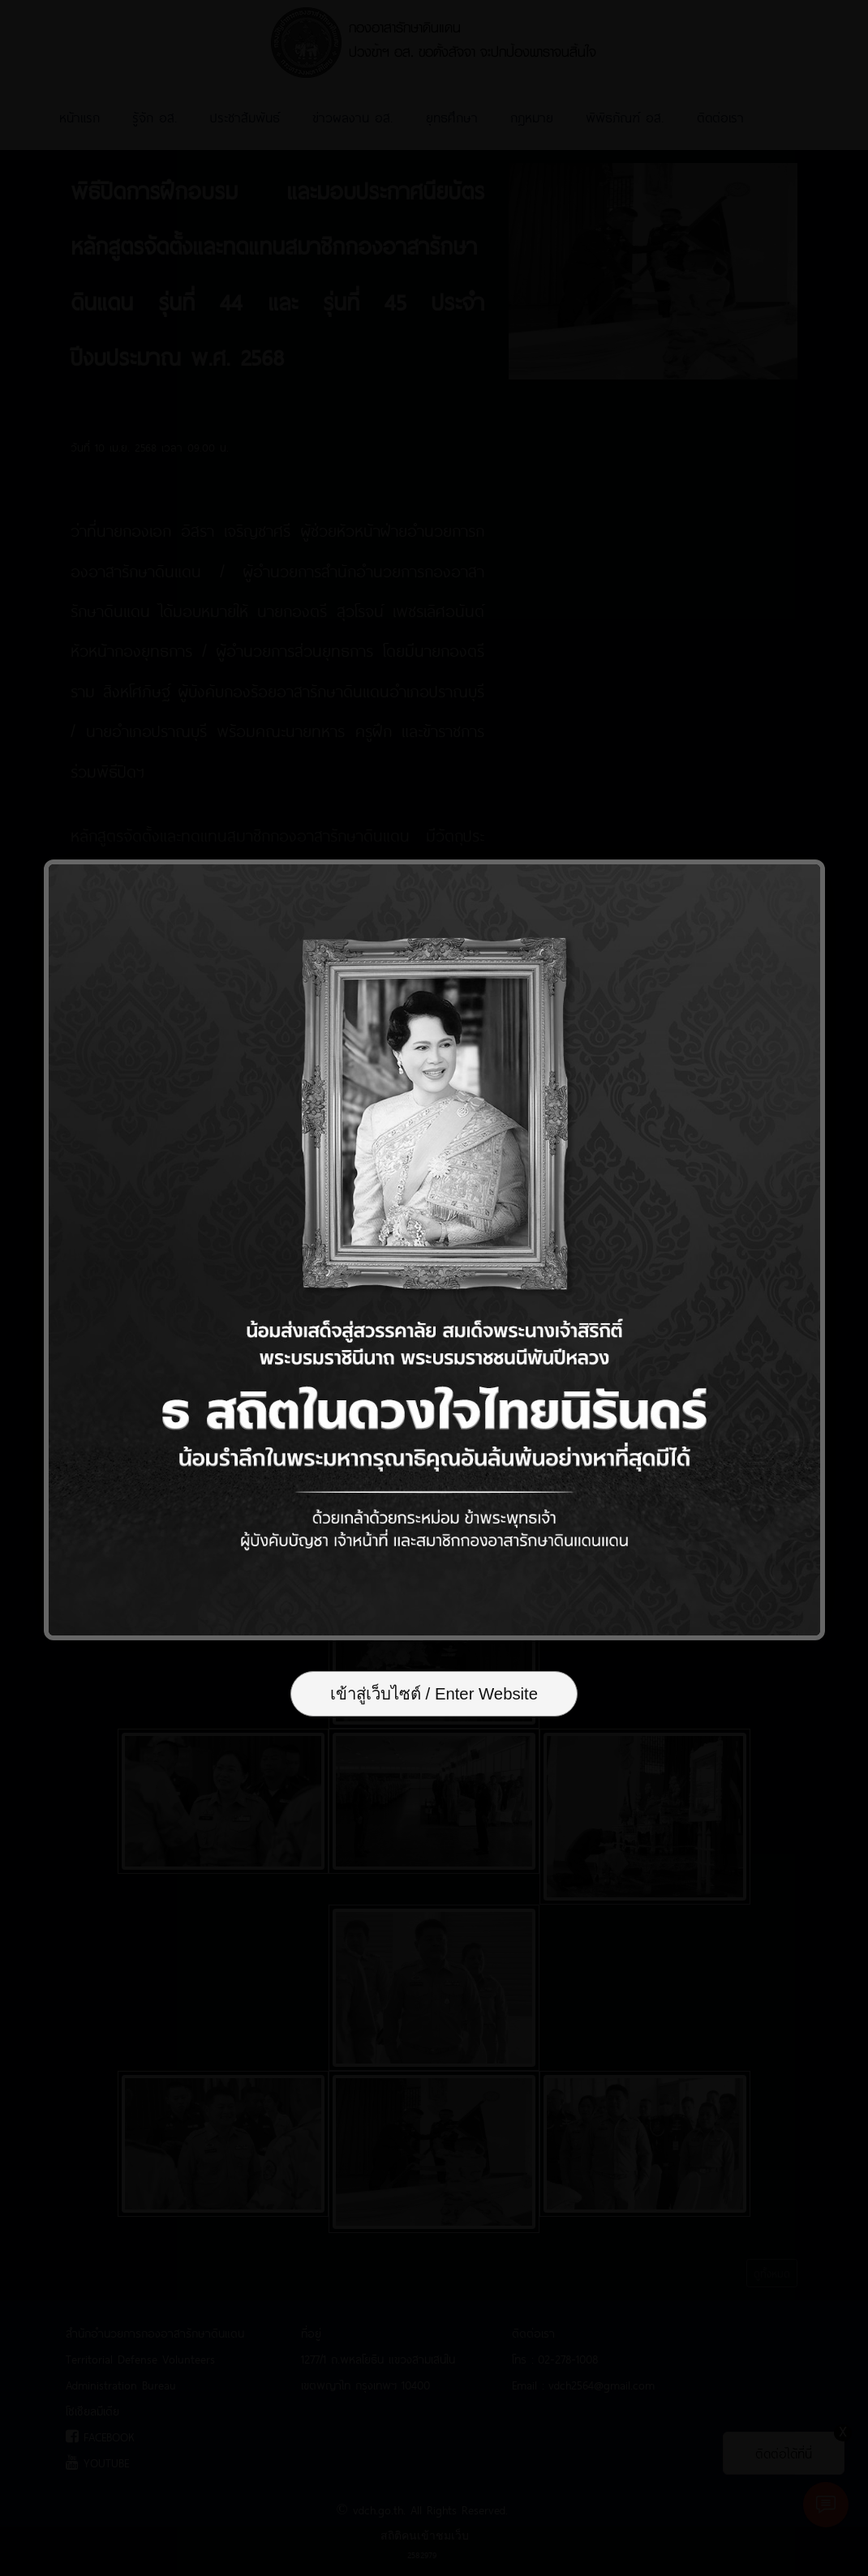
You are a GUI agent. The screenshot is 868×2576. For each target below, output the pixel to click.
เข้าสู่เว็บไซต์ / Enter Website (434, 1694)
